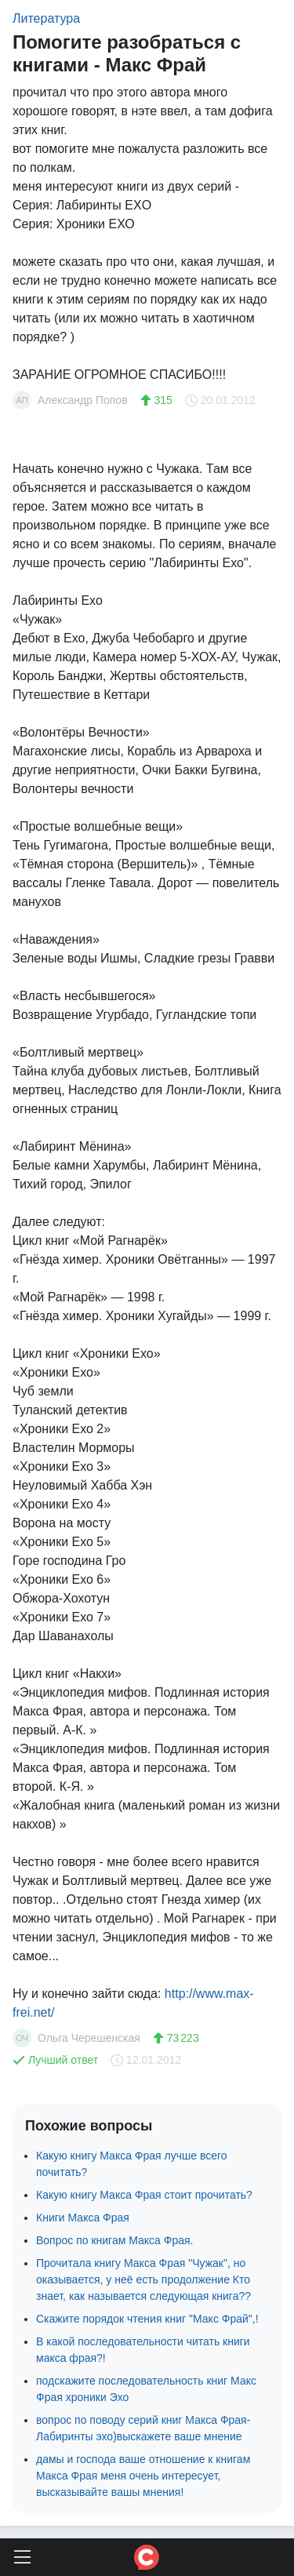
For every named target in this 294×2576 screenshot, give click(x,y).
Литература (46, 18)
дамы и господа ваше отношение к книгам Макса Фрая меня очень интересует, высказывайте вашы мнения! (143, 2475)
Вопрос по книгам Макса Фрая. (114, 2240)
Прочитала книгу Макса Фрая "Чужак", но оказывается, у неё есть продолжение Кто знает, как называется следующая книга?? (143, 2279)
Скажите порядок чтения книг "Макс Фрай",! (147, 2318)
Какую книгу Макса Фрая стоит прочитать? (144, 2195)
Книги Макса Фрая (82, 2217)
